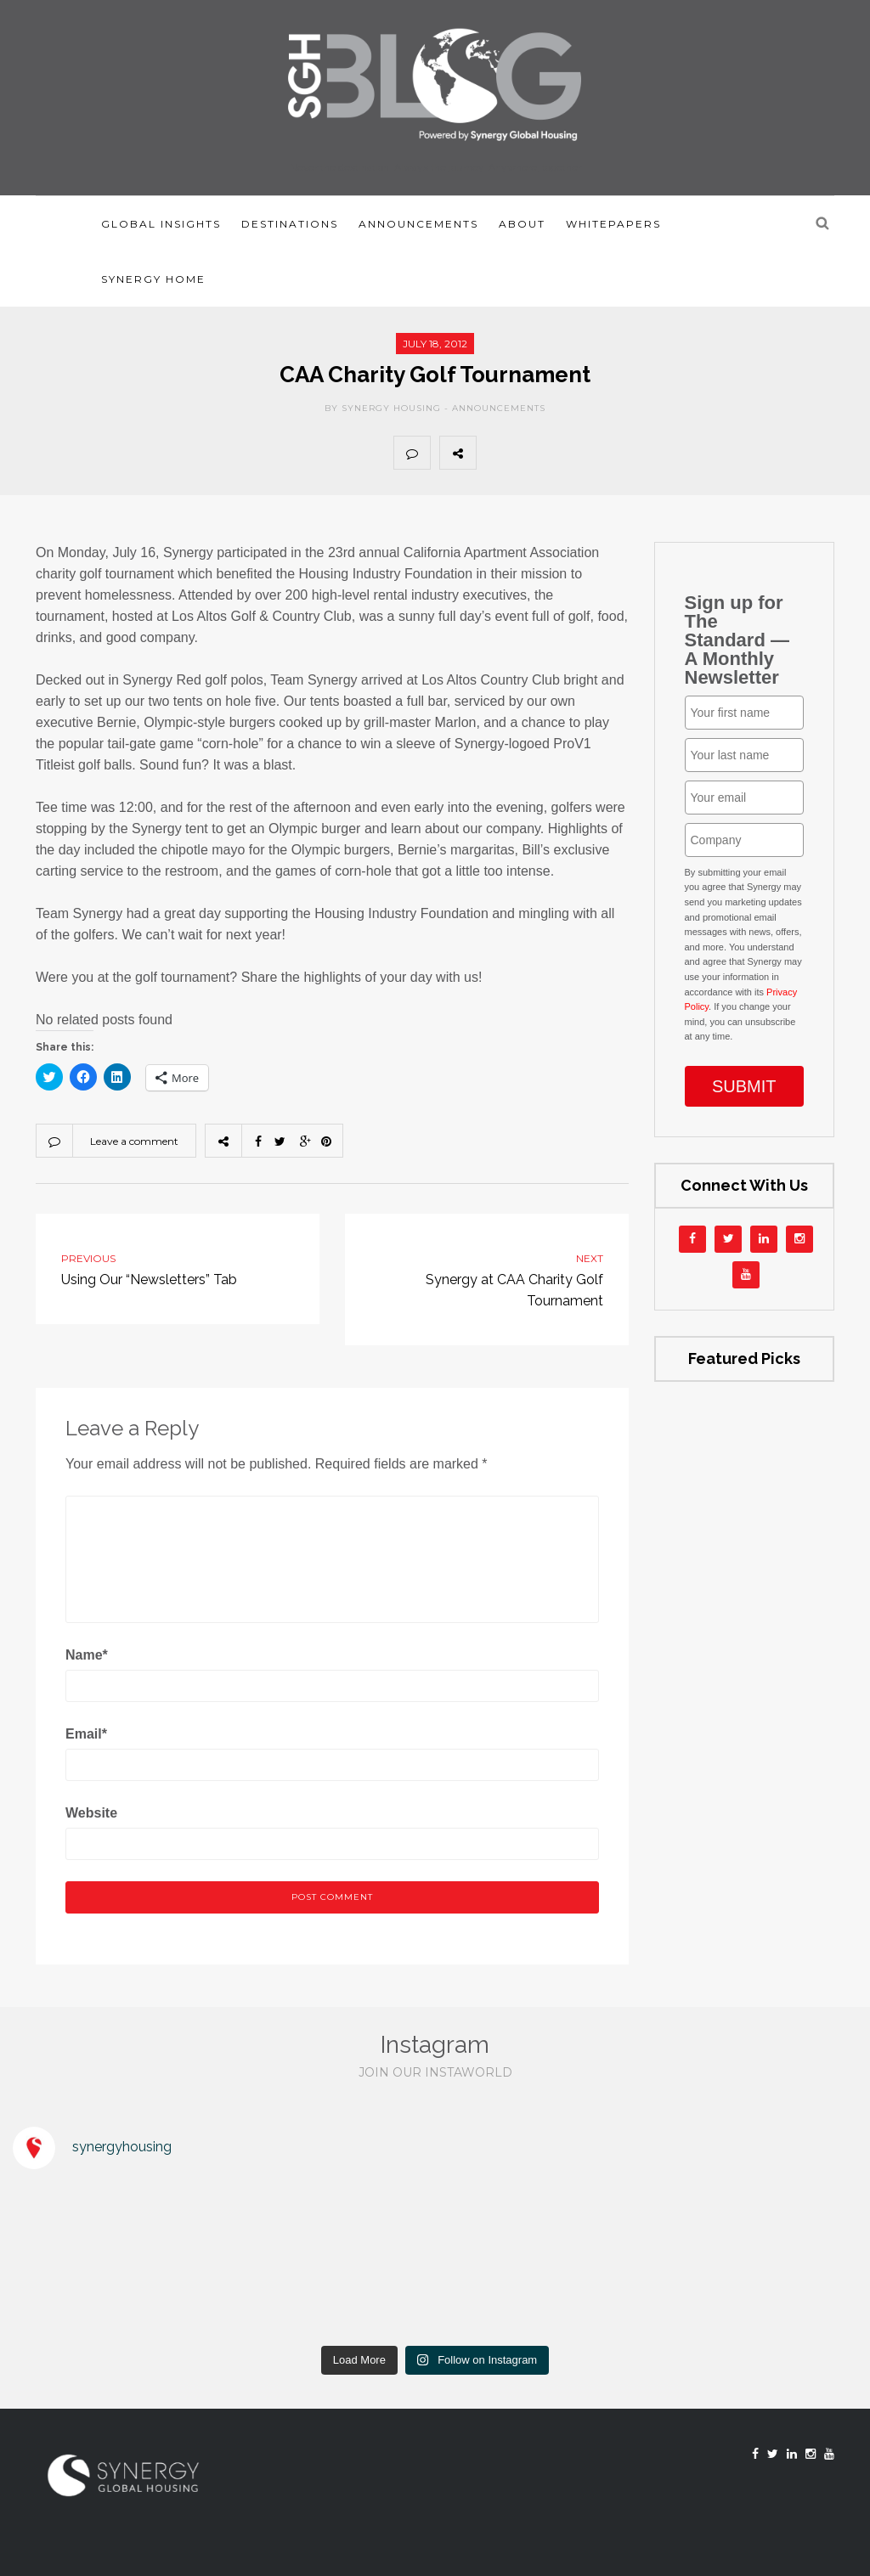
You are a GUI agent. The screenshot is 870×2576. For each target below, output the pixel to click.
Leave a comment (134, 1141)
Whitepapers (613, 223)
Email (86, 1734)
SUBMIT (744, 1086)
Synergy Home (153, 279)
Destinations (289, 223)
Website (91, 1813)
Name (86, 1655)
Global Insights (161, 223)
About (522, 223)
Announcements (418, 223)
